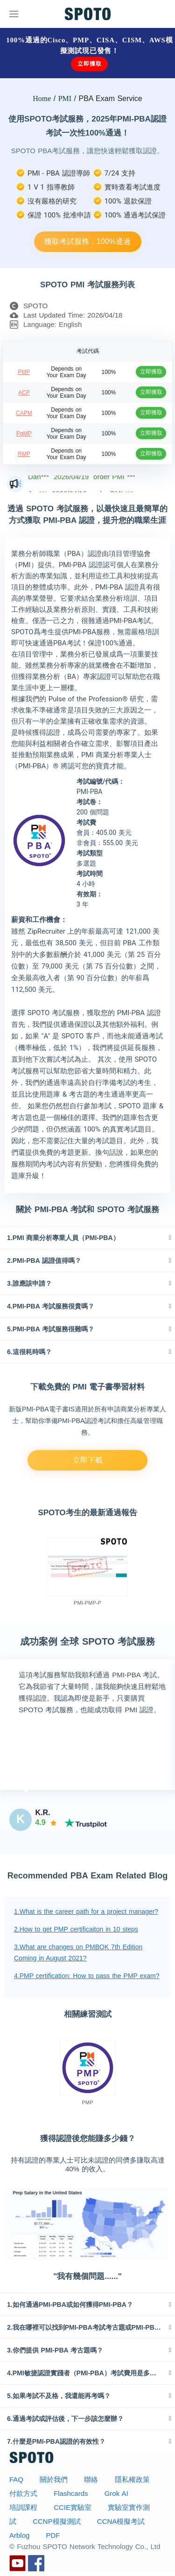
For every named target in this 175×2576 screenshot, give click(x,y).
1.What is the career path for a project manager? (86, 1911)
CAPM (24, 413)
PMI (64, 98)
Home (42, 98)
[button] (87, 1238)
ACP (24, 392)
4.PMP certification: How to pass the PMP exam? (87, 1975)
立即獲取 (89, 64)
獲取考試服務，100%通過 (87, 241)
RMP (24, 454)
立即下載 (88, 1460)
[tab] (87, 1238)
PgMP (24, 433)
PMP (24, 372)
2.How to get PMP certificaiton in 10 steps (76, 1929)
